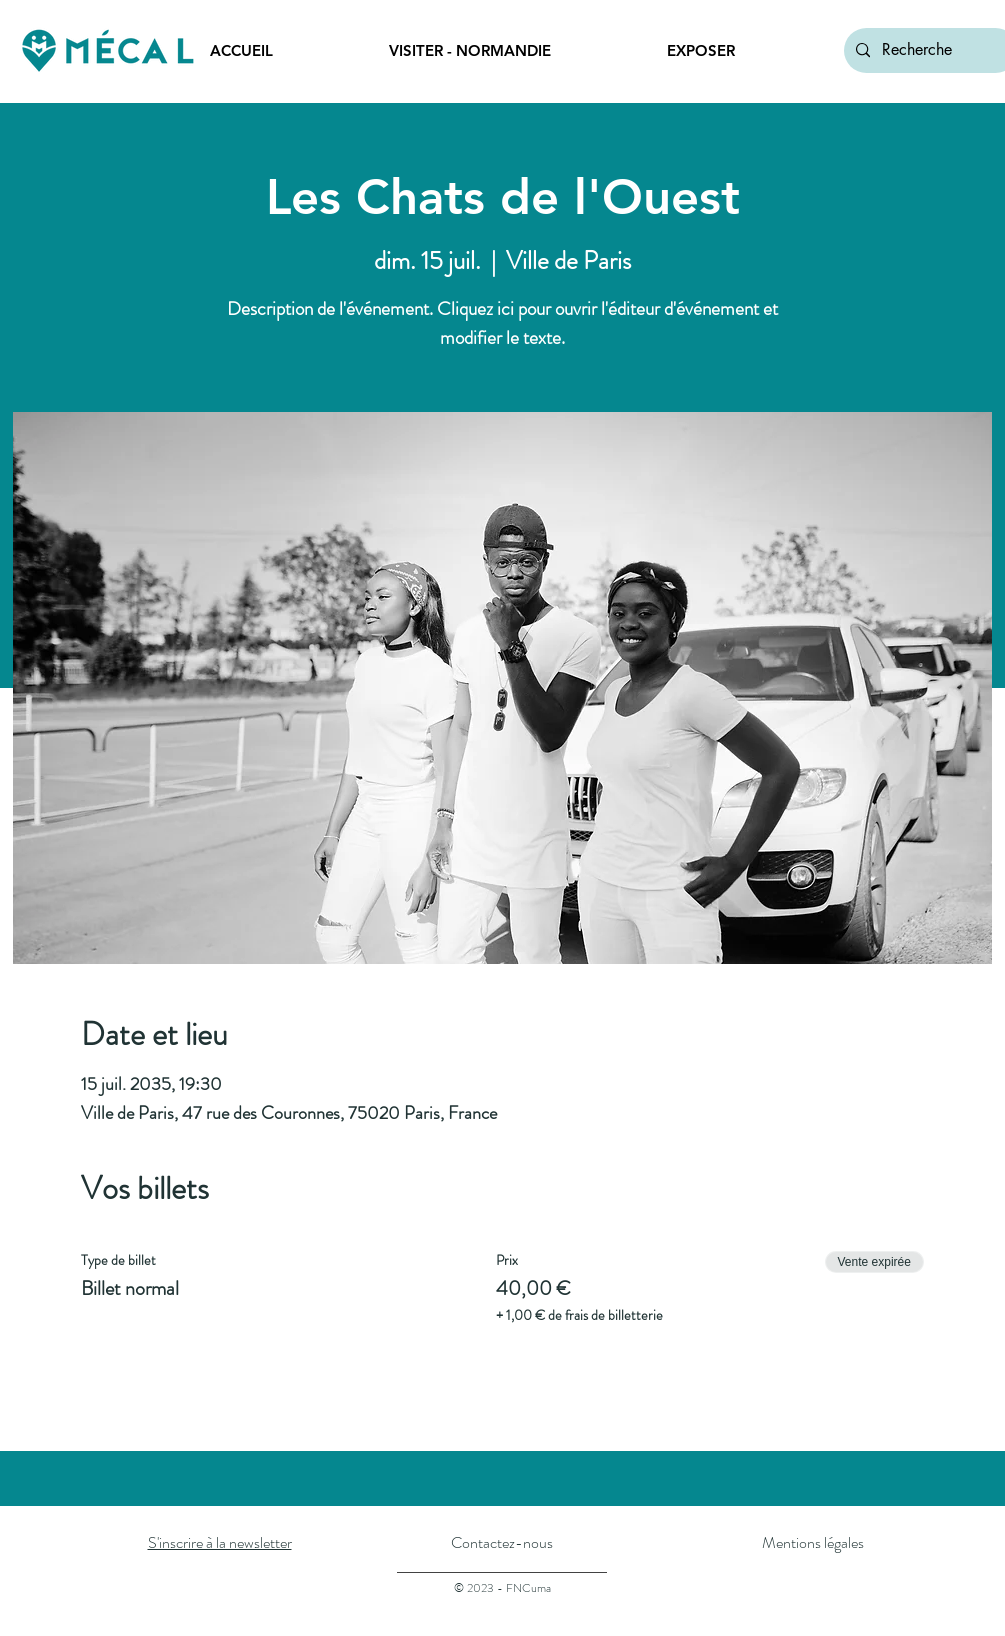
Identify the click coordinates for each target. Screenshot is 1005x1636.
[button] (512, 51)
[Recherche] (929, 50)
